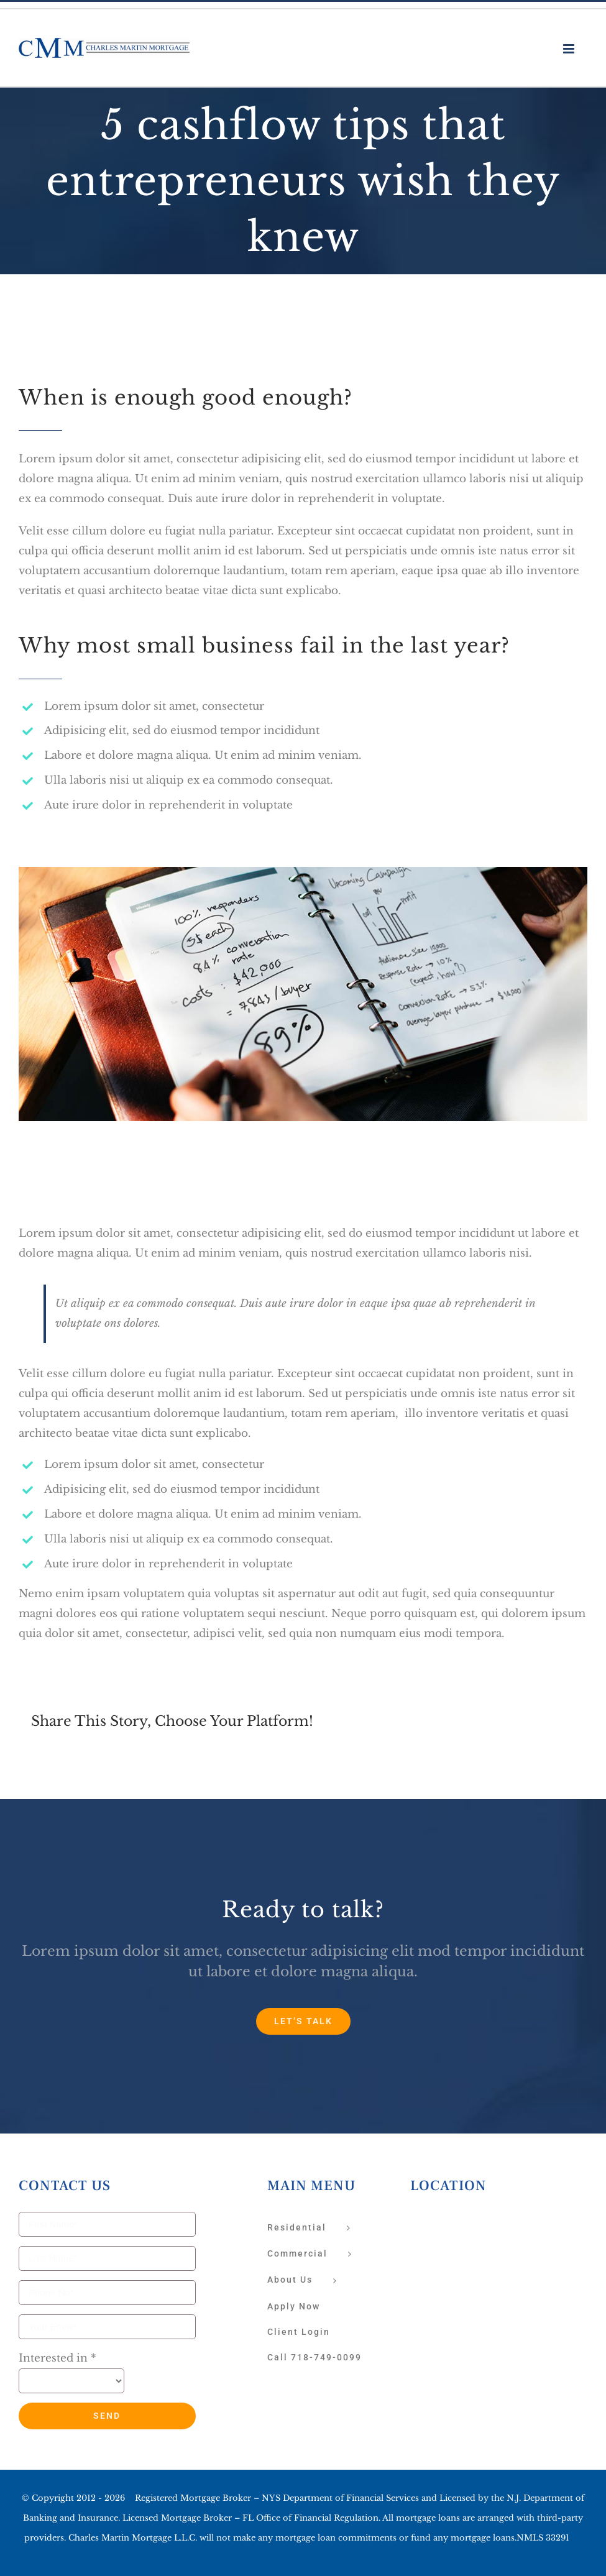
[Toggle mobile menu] (569, 48)
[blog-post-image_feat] (303, 876)
